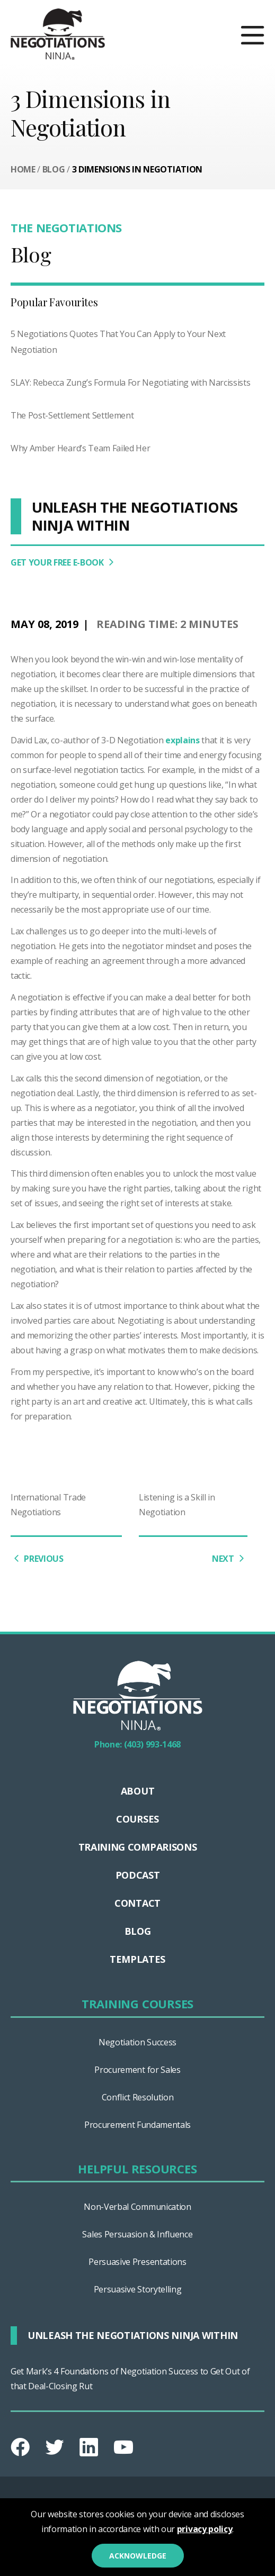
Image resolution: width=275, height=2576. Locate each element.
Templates (137, 1959)
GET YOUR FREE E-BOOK (64, 562)
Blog (53, 169)
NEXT (229, 1558)
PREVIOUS (37, 1558)
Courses (137, 1819)
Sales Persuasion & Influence (137, 2234)
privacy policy (205, 2529)
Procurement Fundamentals (137, 2125)
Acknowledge (137, 2556)
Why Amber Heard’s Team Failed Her (80, 448)
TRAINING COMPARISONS (137, 1847)
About (137, 1791)
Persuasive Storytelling (138, 2289)
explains (182, 740)
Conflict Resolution (138, 2097)
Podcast (138, 1875)
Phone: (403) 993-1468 (137, 1744)
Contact (137, 1903)
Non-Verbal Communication (137, 2207)
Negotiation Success (137, 2042)
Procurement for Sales (137, 2070)
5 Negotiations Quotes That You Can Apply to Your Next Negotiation (118, 342)
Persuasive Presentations (137, 2262)
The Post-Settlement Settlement (72, 415)
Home (23, 169)
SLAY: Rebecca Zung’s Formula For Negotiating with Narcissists (130, 382)
